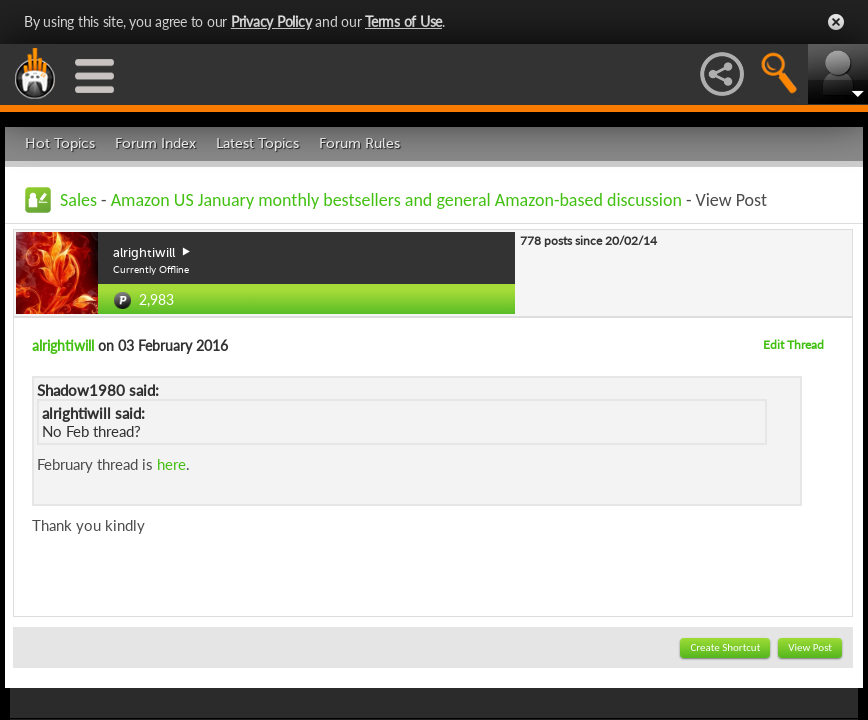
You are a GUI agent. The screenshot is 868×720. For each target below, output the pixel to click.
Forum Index (155, 143)
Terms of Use (403, 21)
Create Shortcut (725, 647)
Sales (78, 200)
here (171, 464)
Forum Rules (359, 143)
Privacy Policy (271, 21)
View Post (810, 647)
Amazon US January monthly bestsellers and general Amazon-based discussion (396, 200)
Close (836, 22)
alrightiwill (63, 345)
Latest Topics (257, 143)
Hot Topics (60, 143)
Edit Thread (793, 344)
